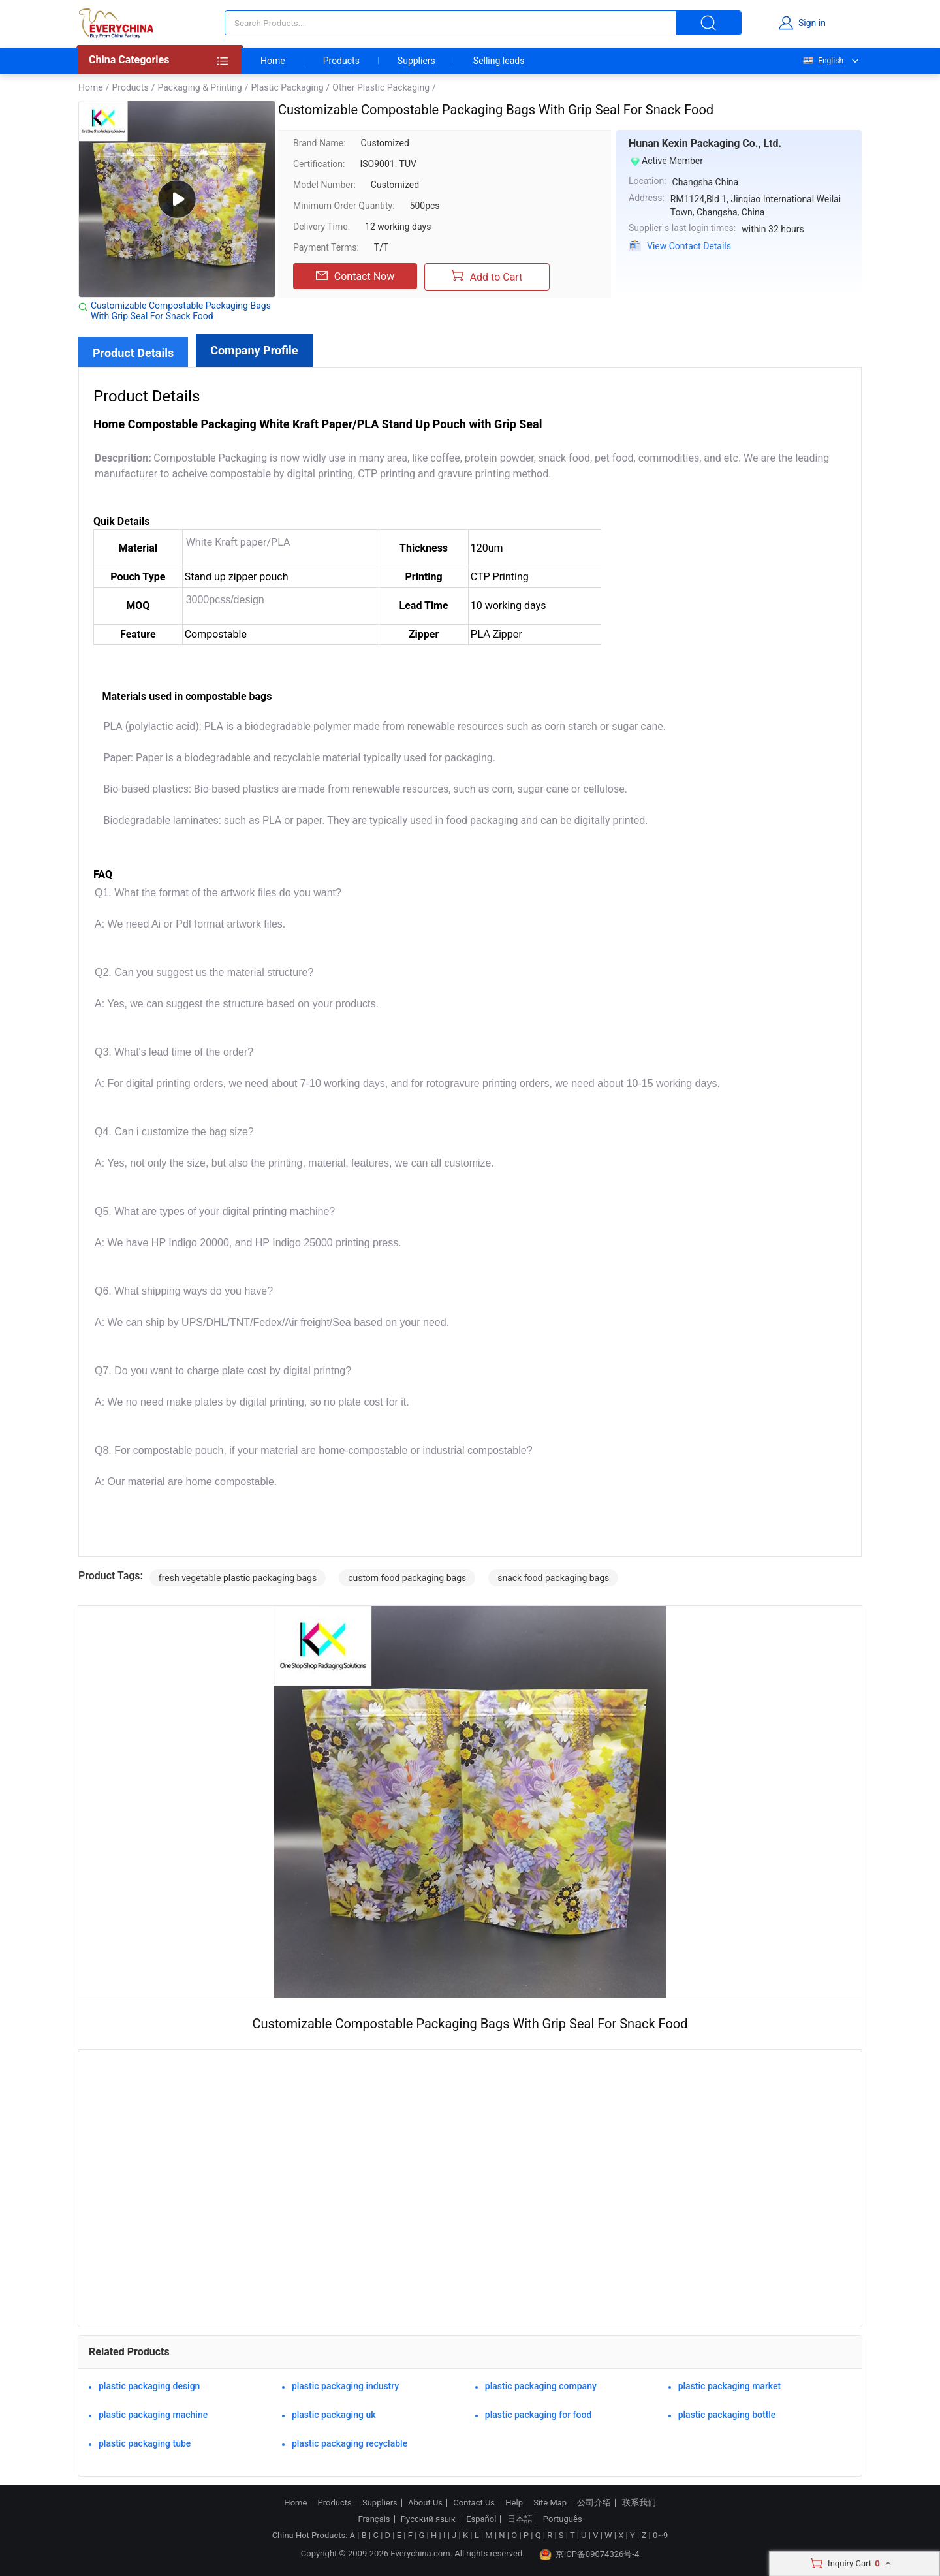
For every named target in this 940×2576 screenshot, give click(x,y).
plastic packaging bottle (727, 2415)
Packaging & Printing (199, 87)
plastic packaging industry (345, 2386)
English (822, 60)
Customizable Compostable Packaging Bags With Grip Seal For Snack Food (181, 310)
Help (514, 2503)
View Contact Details (689, 246)
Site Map (550, 2503)
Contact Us (474, 2503)
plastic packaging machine (153, 2415)
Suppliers (416, 60)
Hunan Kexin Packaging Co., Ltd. (705, 143)
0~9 (660, 2535)
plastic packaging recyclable (349, 2443)
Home (272, 60)
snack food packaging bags (553, 1578)
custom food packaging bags (407, 1578)
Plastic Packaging (287, 87)
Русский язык (428, 2519)
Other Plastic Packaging (381, 87)
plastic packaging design (149, 2386)
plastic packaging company (541, 2386)
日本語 (520, 2519)
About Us (425, 2503)
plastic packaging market (729, 2386)
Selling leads (499, 60)
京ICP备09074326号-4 (589, 2554)
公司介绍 (594, 2503)
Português (562, 2519)
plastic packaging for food (538, 2415)
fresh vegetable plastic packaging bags (238, 1578)
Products (341, 60)
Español (481, 2519)
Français (374, 2519)
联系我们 (639, 2503)
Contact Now (355, 276)
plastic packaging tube (145, 2443)
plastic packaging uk (334, 2415)
